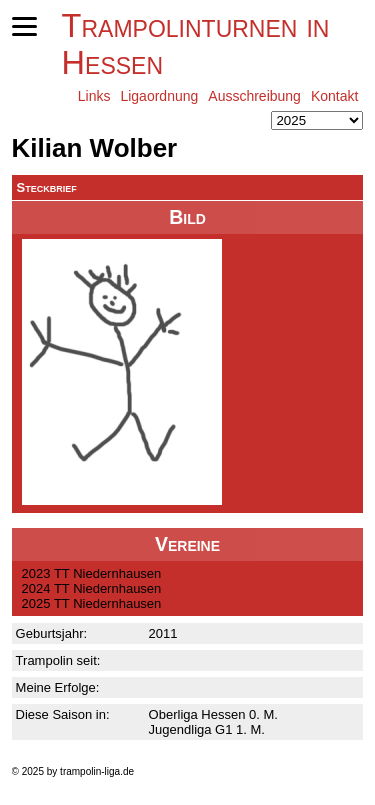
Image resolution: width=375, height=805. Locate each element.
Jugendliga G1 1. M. (207, 729)
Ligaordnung (159, 96)
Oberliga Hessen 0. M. (213, 714)
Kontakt (334, 96)
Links (94, 96)
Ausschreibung (254, 96)
